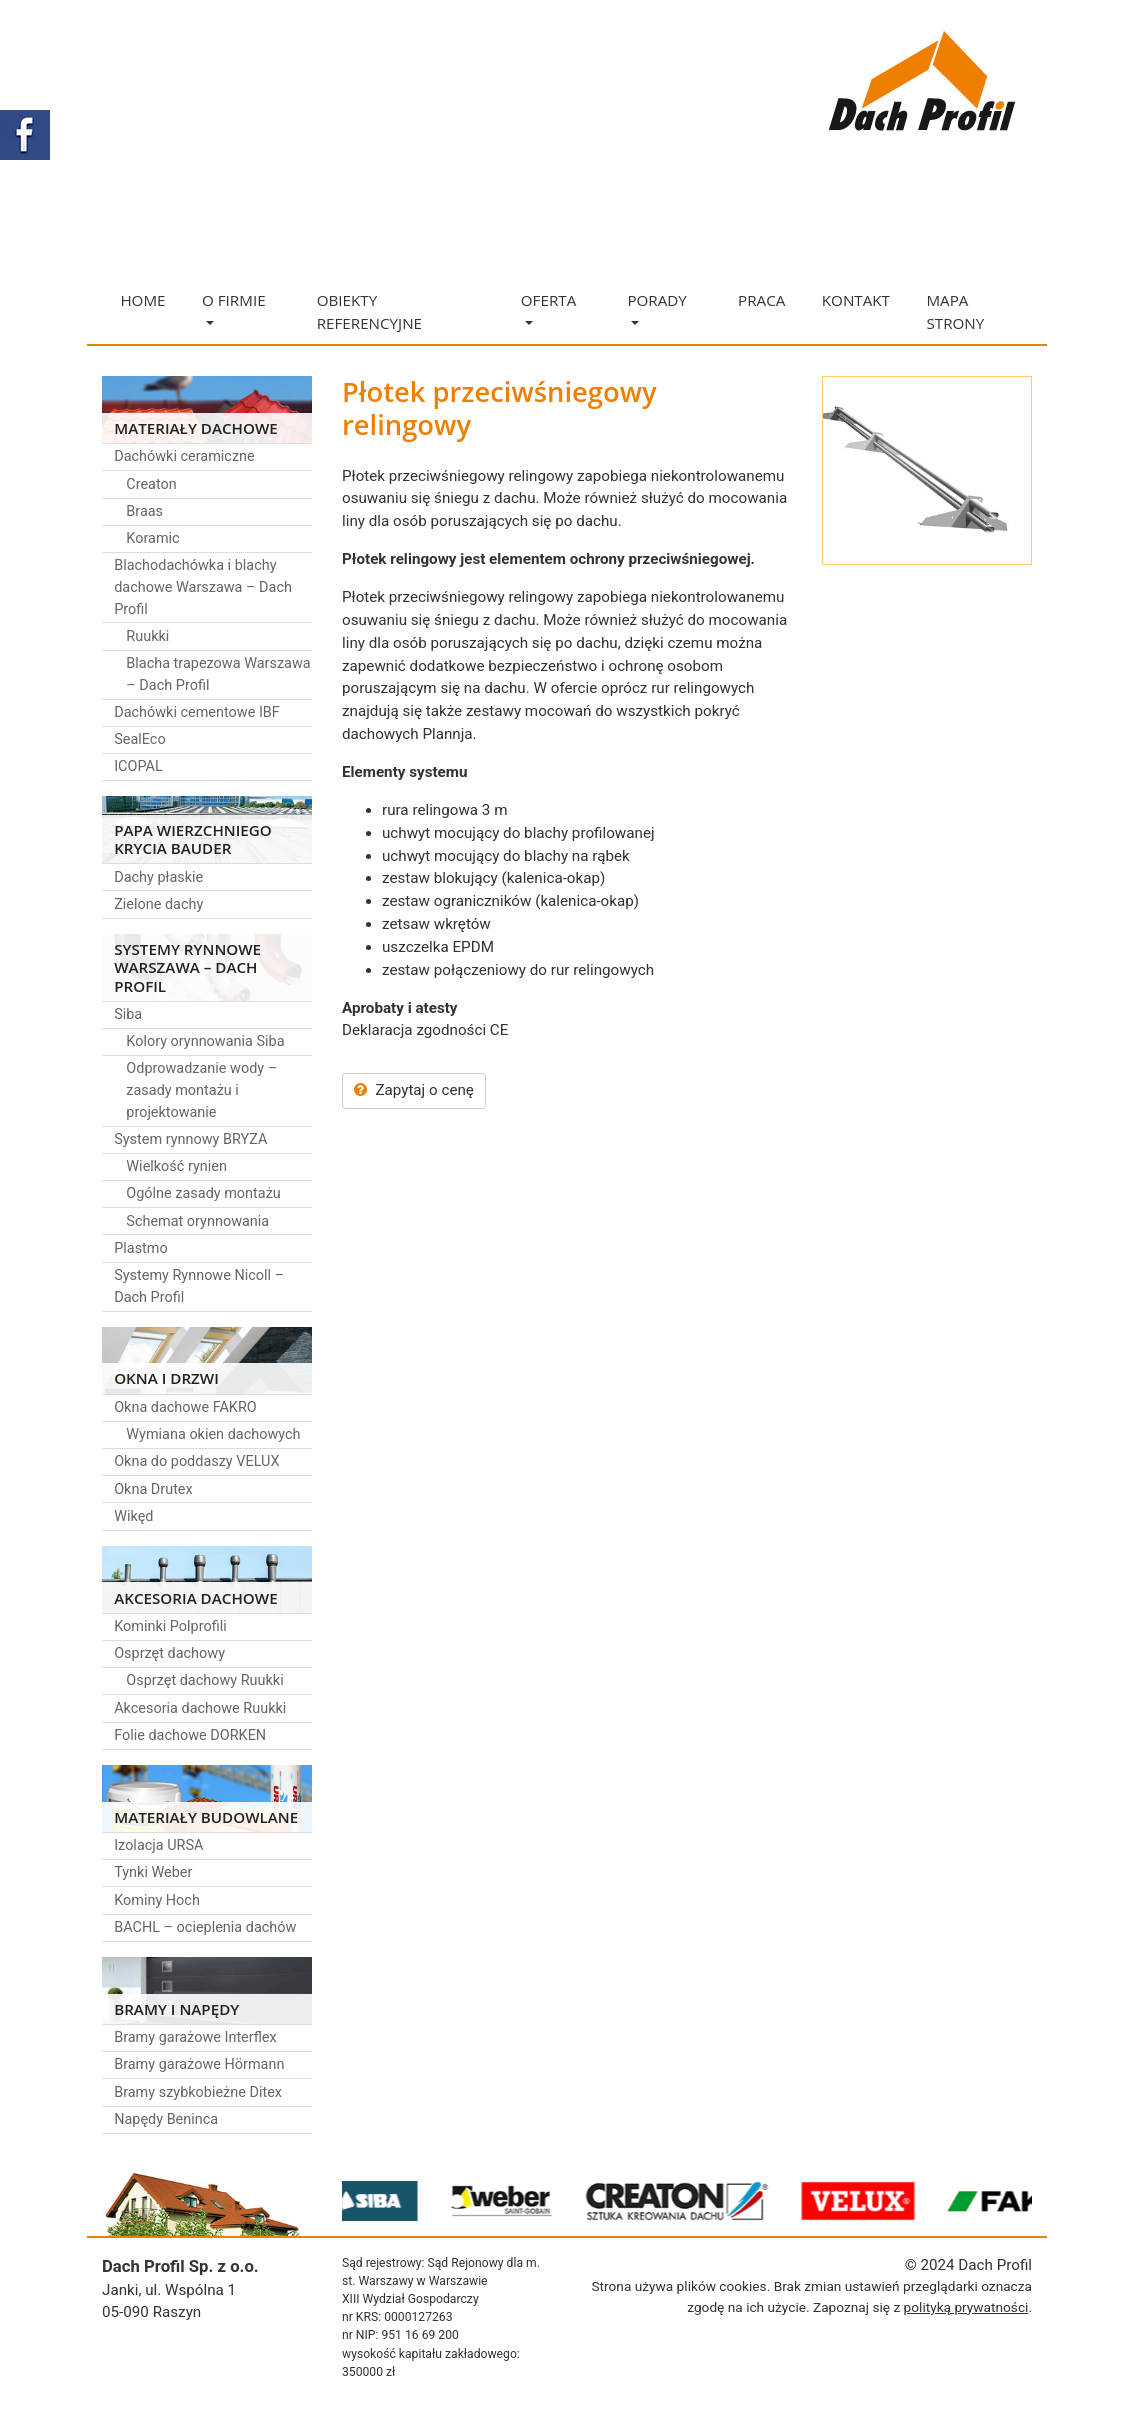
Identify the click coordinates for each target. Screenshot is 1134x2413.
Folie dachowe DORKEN (190, 1735)
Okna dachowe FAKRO (185, 1407)
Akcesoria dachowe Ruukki (200, 1708)
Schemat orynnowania (197, 1221)
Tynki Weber (153, 1872)
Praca (761, 300)
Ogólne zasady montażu (203, 1193)
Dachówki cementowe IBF (197, 712)
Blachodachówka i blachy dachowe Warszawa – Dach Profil (203, 587)
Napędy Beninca (166, 2119)
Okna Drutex (153, 1489)
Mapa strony (955, 311)
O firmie (234, 307)
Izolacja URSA (158, 1845)
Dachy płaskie (158, 877)
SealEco (139, 739)
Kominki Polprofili (170, 1626)
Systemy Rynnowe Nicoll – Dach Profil (199, 1286)
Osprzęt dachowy (169, 1653)
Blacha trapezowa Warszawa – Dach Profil (218, 674)
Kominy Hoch (157, 1900)
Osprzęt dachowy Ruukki (204, 1680)
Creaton (151, 484)
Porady (656, 307)
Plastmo (141, 1248)
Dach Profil (995, 2265)
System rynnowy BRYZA (190, 1139)
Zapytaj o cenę (414, 1090)
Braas (144, 511)
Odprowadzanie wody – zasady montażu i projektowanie (201, 1090)
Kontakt (856, 300)
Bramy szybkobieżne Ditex (198, 2092)
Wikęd (133, 1516)
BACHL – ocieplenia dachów (205, 1927)
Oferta (548, 307)
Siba (128, 1014)
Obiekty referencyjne (369, 311)
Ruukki (147, 636)
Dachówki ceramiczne (184, 456)
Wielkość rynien (176, 1166)
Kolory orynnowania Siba (205, 1041)
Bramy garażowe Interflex (195, 2037)
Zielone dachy (158, 904)
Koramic (152, 538)
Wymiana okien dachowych (213, 1434)
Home (142, 300)
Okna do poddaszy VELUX (196, 1461)
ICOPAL (138, 766)
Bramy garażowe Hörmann (199, 2064)
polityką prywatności (966, 2307)
